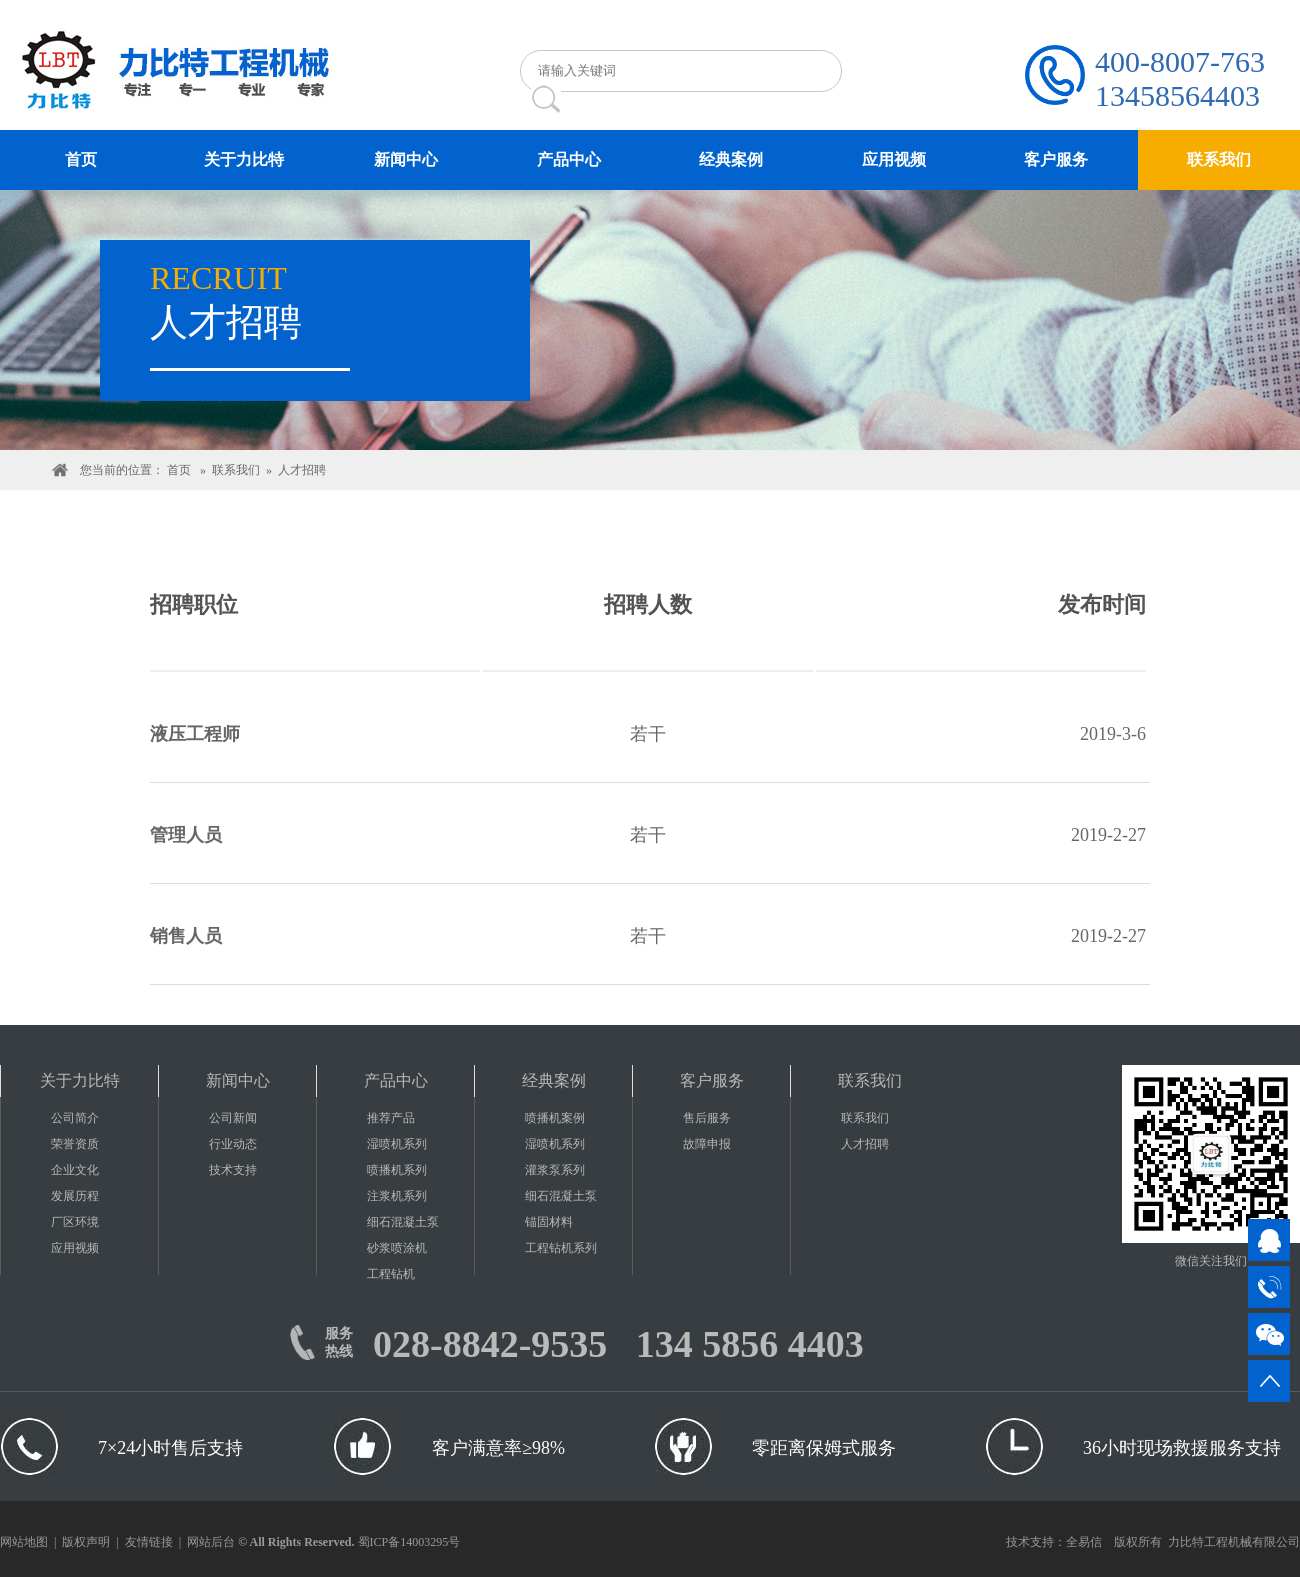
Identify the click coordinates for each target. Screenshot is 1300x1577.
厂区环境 (75, 1222)
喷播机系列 (397, 1170)
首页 (179, 470)
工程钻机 (391, 1274)
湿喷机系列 (397, 1144)
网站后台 (211, 1542)
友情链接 (149, 1542)
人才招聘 (302, 470)
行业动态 (233, 1144)
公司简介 (75, 1118)
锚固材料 (549, 1222)
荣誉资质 (75, 1144)
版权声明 (86, 1542)
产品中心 (396, 1080)
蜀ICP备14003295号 (409, 1542)
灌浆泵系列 (555, 1170)
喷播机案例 (555, 1118)
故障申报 (707, 1144)
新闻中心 (238, 1080)
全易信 (1084, 1542)
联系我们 (236, 470)
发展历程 (75, 1196)
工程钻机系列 (561, 1248)
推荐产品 (391, 1118)
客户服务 (712, 1080)
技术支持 (233, 1170)
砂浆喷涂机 (397, 1248)
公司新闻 (233, 1118)
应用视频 (75, 1248)
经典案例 (554, 1080)
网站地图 (24, 1542)
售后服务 (707, 1118)
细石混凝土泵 (403, 1222)
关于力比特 (80, 1080)
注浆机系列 (397, 1196)
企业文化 (75, 1170)
